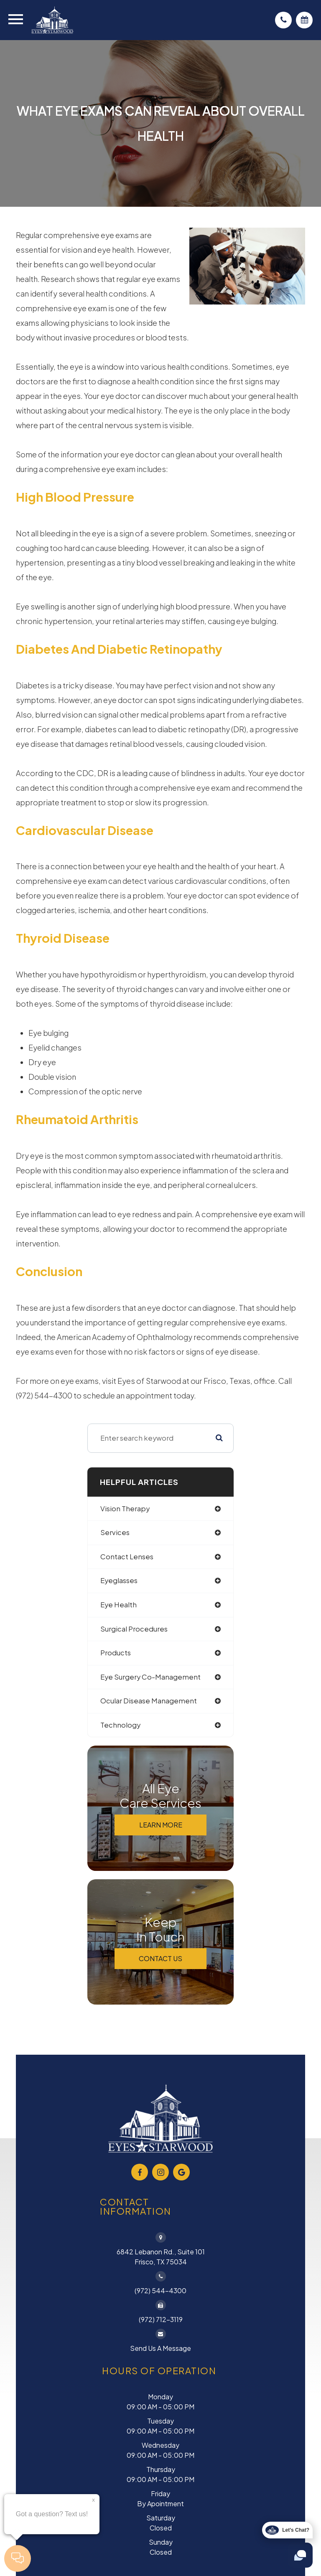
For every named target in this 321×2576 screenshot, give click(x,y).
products (115, 1652)
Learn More (160, 1824)
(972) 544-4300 (160, 2290)
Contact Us (160, 1958)
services (115, 1532)
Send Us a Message (160, 2348)
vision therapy (125, 1508)
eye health (118, 1604)
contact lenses (126, 1556)
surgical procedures (134, 1628)
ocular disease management (148, 1700)
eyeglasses (119, 1580)
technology (120, 1725)
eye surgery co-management (150, 1676)
